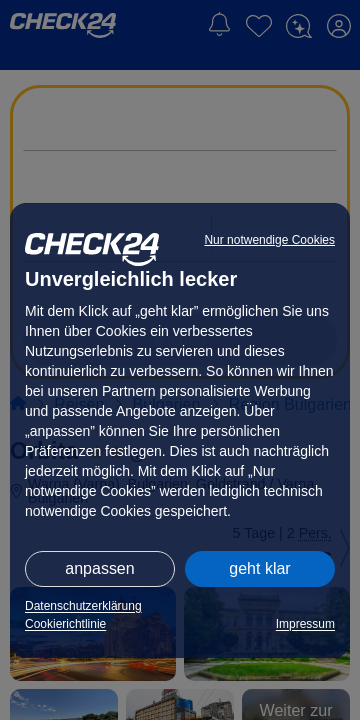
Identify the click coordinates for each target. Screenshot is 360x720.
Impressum (305, 624)
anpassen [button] (99, 568)
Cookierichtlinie (65, 624)
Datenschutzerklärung (83, 606)
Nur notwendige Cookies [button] (269, 240)
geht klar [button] (259, 568)
